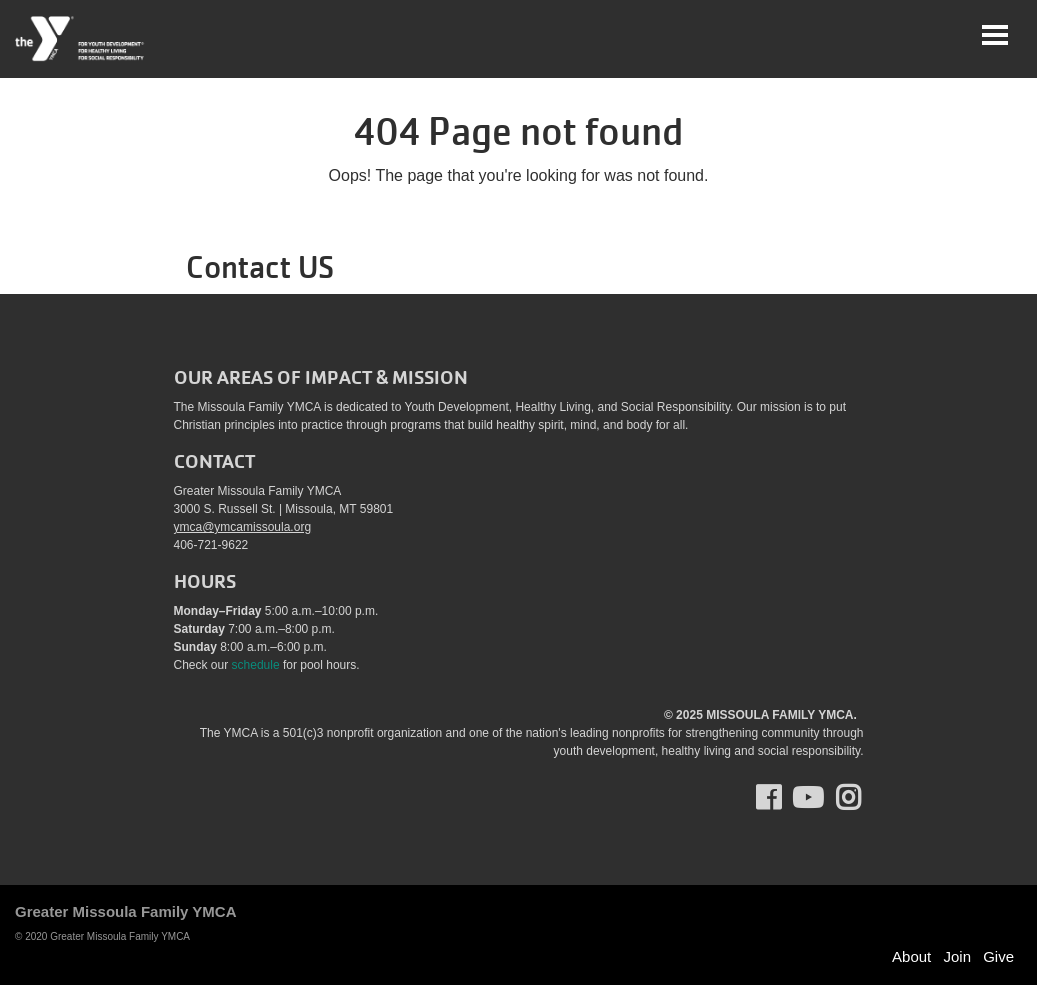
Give (998, 956)
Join (957, 956)
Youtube (806, 798)
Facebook (782, 798)
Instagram (862, 798)
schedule (256, 665)
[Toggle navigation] (995, 35)
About (911, 956)
